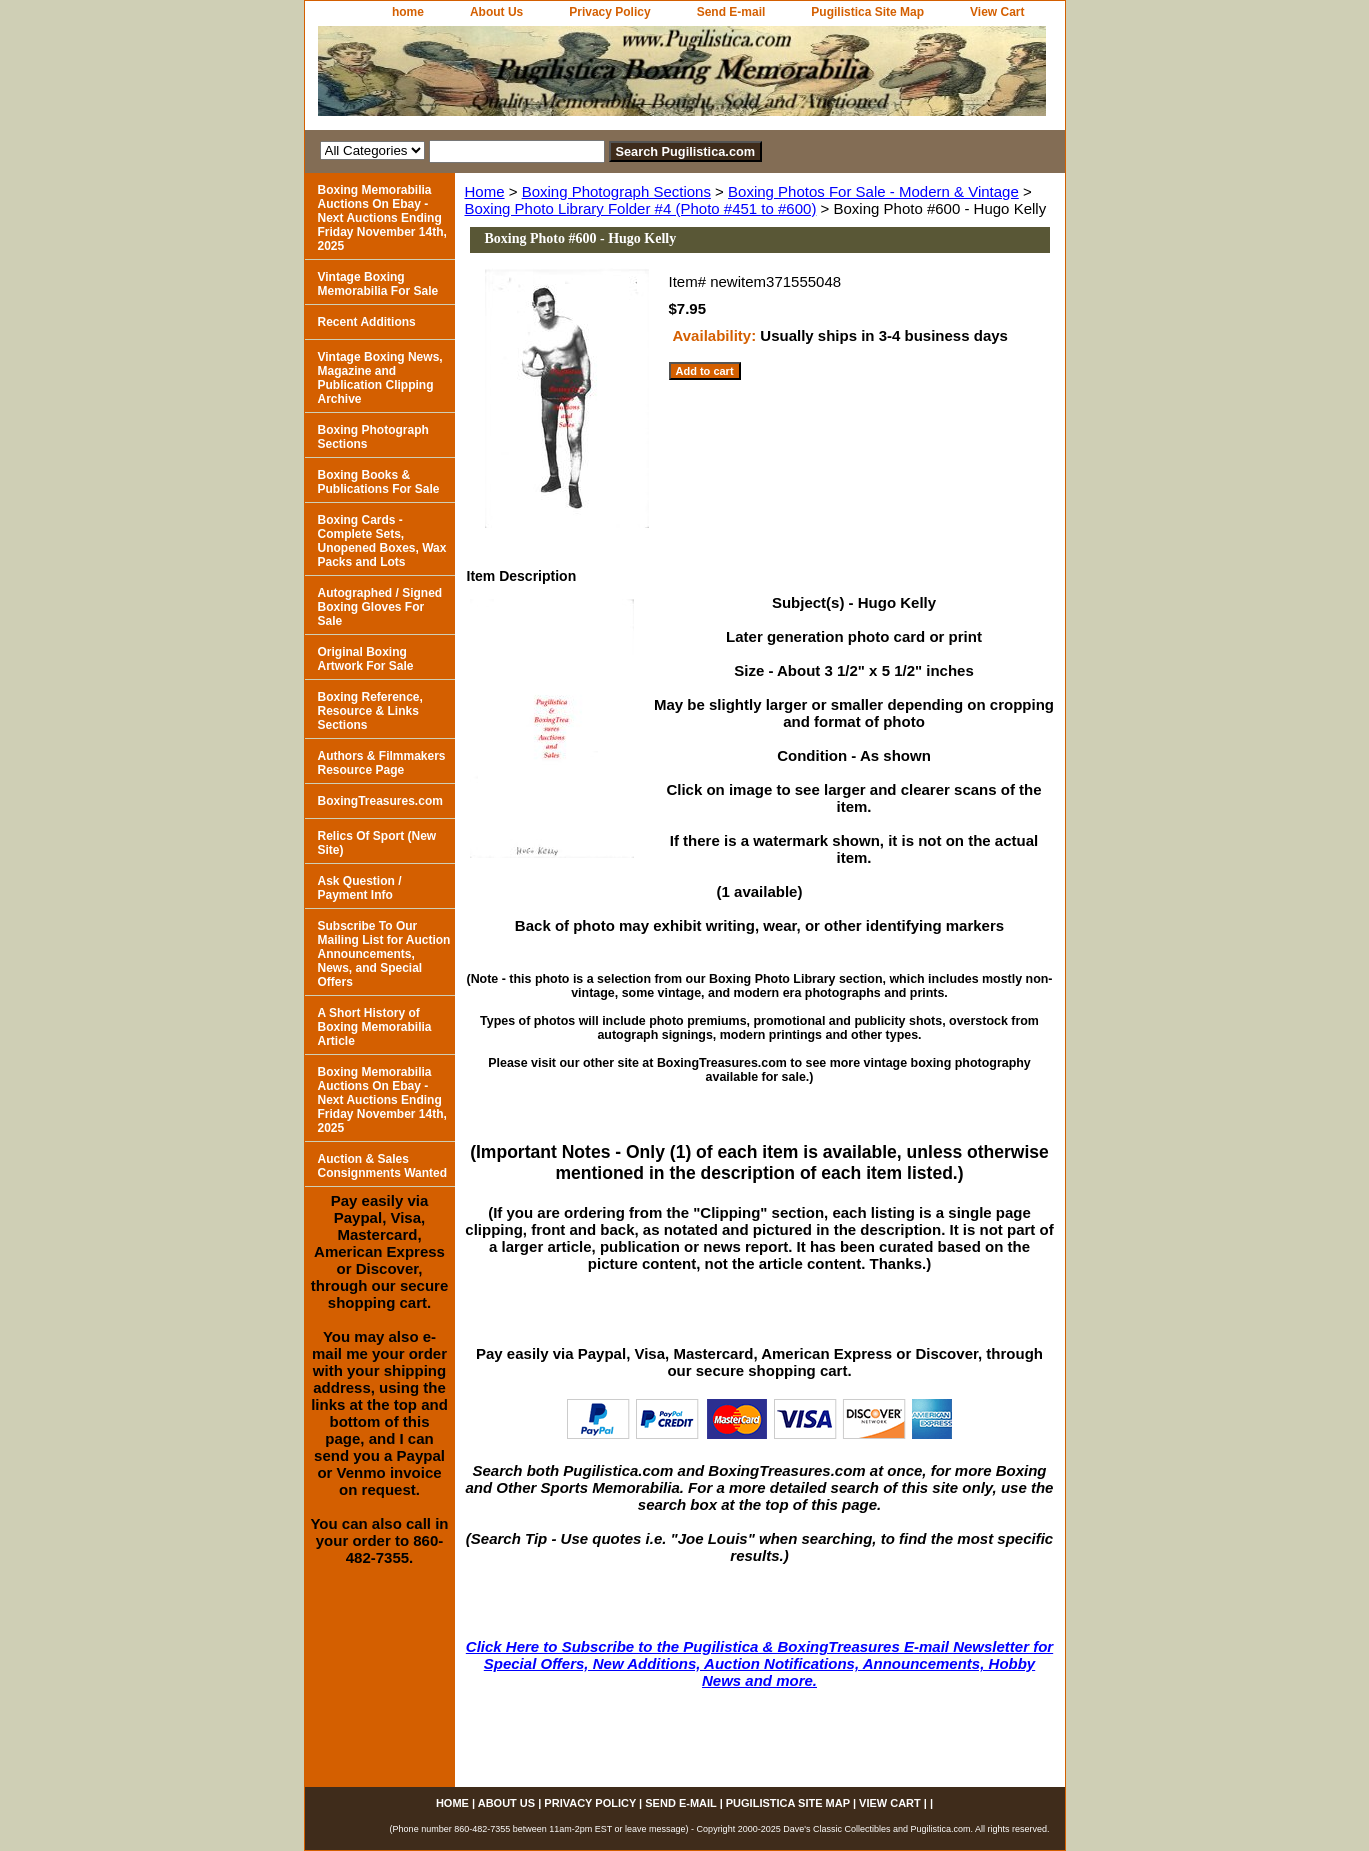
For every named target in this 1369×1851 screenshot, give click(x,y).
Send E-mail (731, 12)
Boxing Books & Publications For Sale (379, 482)
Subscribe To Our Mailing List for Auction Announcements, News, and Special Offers (384, 954)
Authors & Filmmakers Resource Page (382, 763)
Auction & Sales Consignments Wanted (383, 1166)
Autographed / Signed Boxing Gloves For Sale (380, 607)
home (408, 12)
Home (485, 191)
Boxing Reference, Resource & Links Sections (370, 711)
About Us (496, 12)
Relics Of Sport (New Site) (377, 843)
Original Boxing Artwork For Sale (366, 659)
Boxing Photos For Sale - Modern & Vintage (873, 191)
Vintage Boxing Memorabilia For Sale (378, 284)
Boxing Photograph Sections (616, 191)
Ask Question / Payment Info (360, 888)
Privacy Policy (609, 12)
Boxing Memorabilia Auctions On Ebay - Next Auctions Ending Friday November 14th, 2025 (382, 218)
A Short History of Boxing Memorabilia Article (375, 1027)
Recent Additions (367, 322)
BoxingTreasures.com (380, 801)
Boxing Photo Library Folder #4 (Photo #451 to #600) (641, 208)
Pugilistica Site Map (867, 12)
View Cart (997, 12)
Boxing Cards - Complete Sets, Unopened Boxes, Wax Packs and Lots (382, 541)
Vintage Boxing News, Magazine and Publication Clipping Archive (380, 378)
